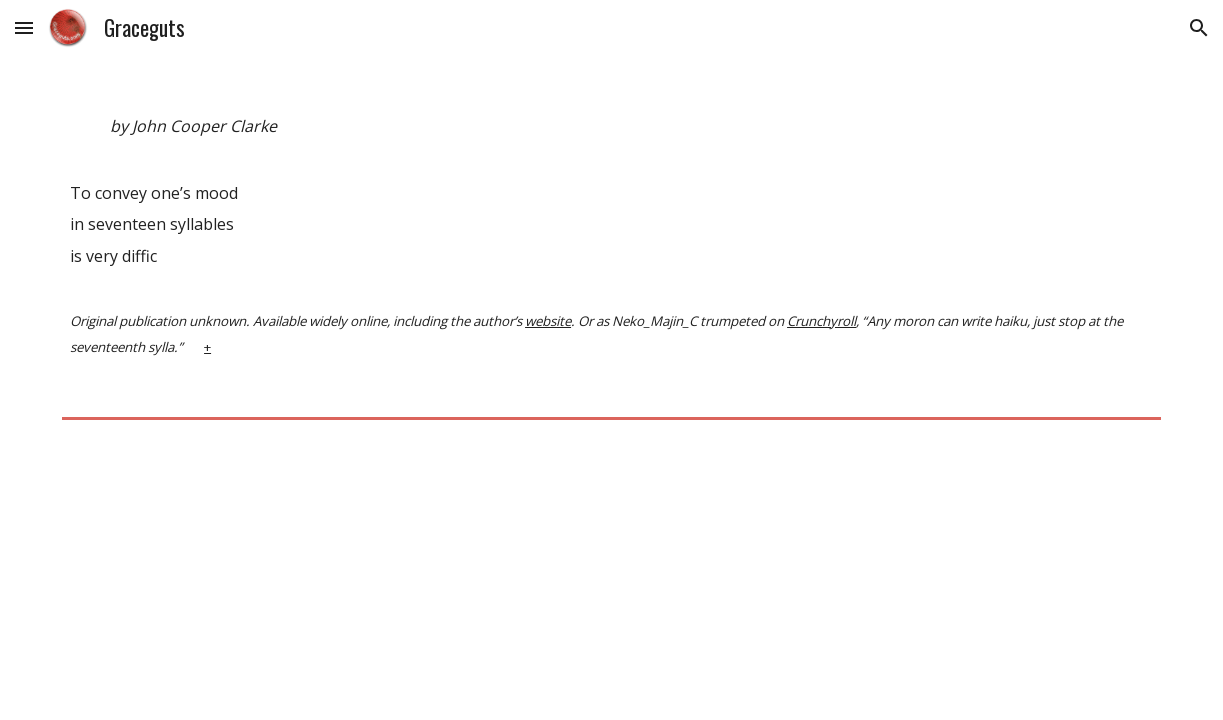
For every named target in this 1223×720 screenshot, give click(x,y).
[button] (24, 27)
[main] (611, 243)
